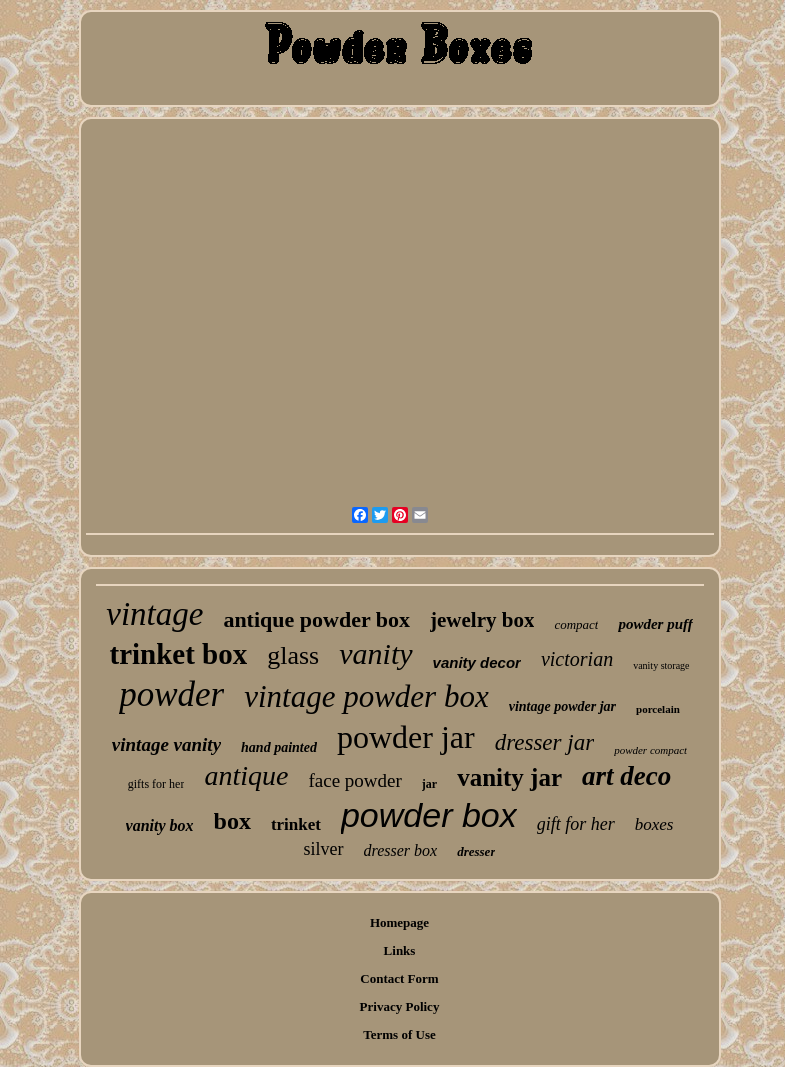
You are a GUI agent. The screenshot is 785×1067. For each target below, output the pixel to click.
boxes (654, 824)
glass (293, 655)
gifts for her (156, 784)
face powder (354, 780)
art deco (626, 776)
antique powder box (316, 619)
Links (400, 950)
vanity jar (509, 777)
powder (171, 694)
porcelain (658, 709)
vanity (375, 653)
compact (576, 624)
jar (429, 784)
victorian (577, 659)
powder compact (650, 750)
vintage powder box (366, 696)
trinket (296, 824)
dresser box (401, 850)
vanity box (160, 825)
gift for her (576, 824)
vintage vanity (166, 744)
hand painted (279, 747)
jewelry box (482, 620)
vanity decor (477, 662)
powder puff (655, 624)
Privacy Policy (400, 1006)
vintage (154, 614)
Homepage (399, 922)
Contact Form (399, 978)
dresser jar (544, 742)
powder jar (406, 737)
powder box (429, 815)
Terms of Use (399, 1034)
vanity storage (661, 665)
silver (324, 849)
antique (246, 775)
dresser (476, 851)
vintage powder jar (562, 706)
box (232, 821)
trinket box (178, 654)
